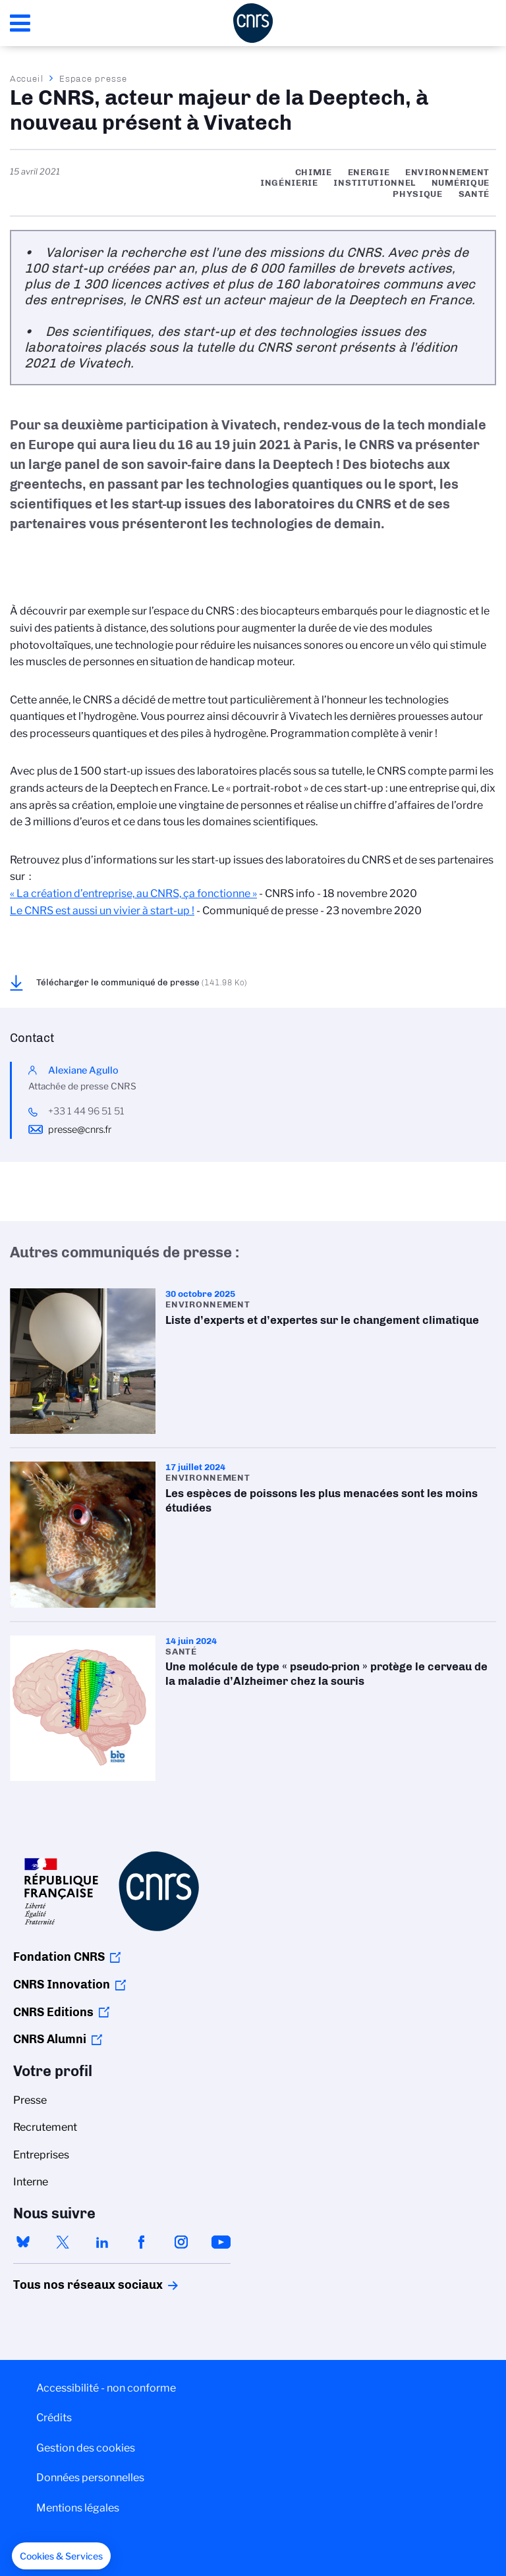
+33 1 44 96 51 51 (86, 1111)
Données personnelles (90, 2477)
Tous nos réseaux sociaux (65, 2285)
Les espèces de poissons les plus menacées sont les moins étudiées (253, 1534)
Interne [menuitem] (30, 2182)
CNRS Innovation (61, 1984)
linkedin (102, 2242)
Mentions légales (77, 2508)
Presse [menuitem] (30, 2100)
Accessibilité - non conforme (106, 2388)
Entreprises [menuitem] (41, 2155)
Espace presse (93, 78)
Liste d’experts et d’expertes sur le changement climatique (253, 1361)
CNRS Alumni (49, 2039)
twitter (62, 2242)
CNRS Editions (53, 2012)
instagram (181, 2242)
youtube (221, 2242)
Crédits (54, 2417)
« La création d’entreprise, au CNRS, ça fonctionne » (133, 893)
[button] (61, 2556)
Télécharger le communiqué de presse (141, 982)
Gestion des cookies (85, 2448)
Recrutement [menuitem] (45, 2127)
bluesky (23, 2242)
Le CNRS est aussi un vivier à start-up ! (102, 910)
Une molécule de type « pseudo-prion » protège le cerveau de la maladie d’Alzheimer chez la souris (253, 1708)
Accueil (27, 78)
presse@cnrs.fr (79, 1130)
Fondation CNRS (59, 1957)
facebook (142, 2242)
